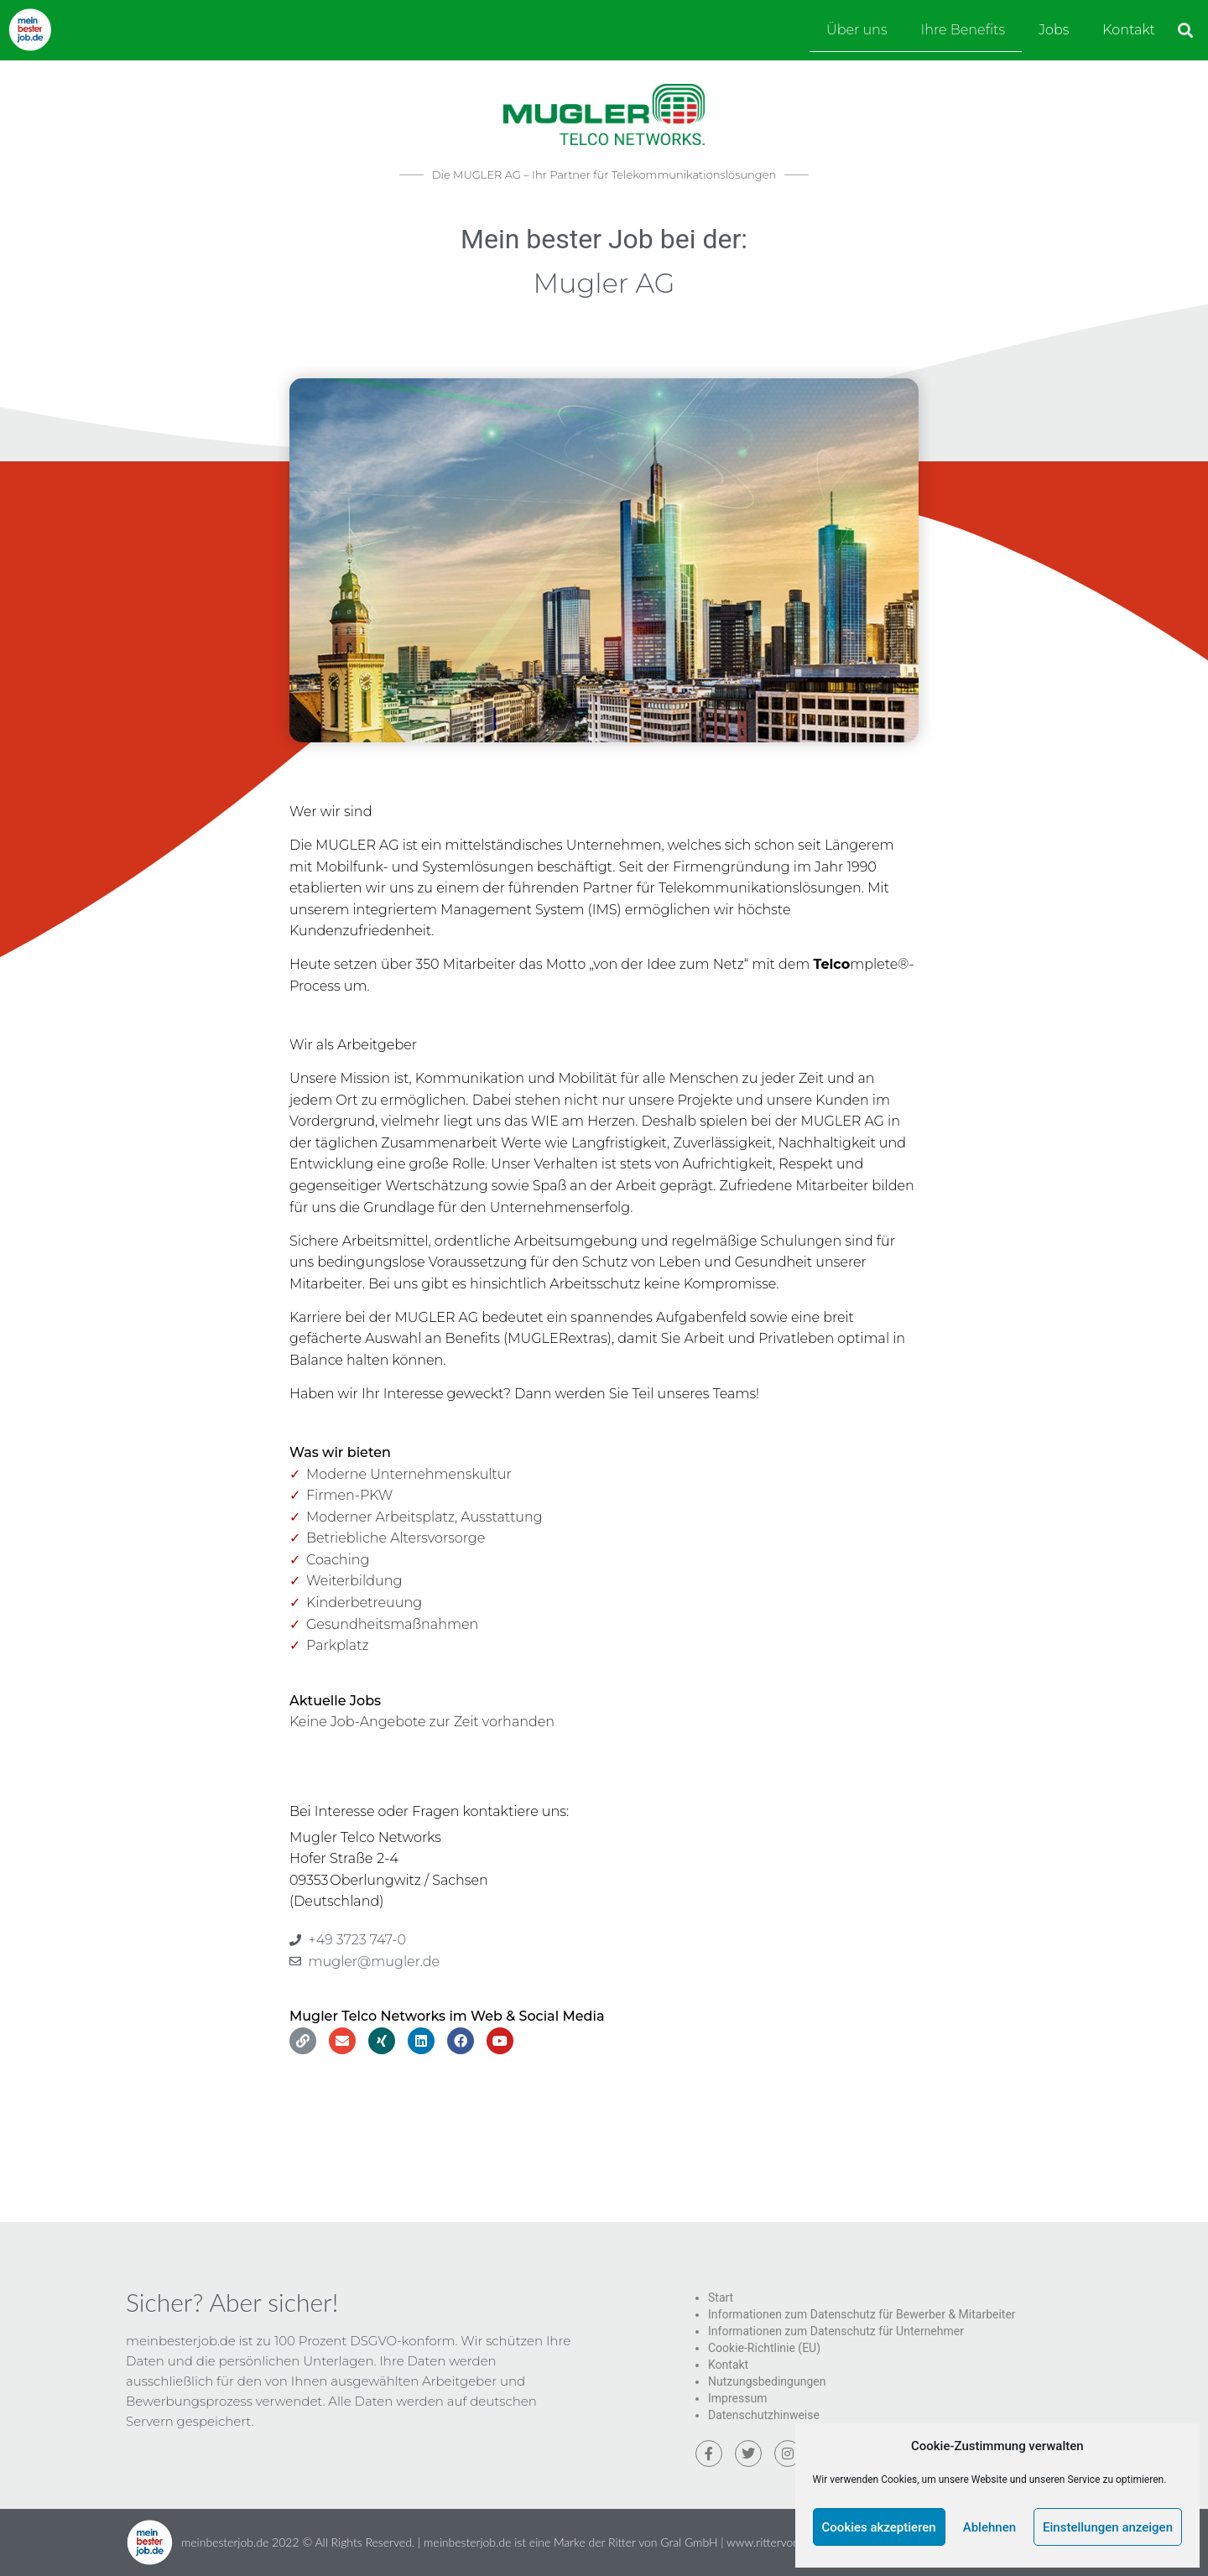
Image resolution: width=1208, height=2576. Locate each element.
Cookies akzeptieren (879, 2527)
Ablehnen (989, 2527)
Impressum (737, 2398)
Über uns (857, 30)
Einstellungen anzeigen (1108, 2527)
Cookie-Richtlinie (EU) (764, 2348)
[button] (1186, 30)
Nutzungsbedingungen (766, 2381)
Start (720, 2297)
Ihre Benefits (963, 30)
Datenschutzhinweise (764, 2415)
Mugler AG (603, 283)
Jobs (1054, 30)
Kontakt (1128, 30)
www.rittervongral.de (779, 2542)
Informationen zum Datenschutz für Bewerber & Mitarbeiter (862, 2314)
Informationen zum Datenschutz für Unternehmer (836, 2331)
